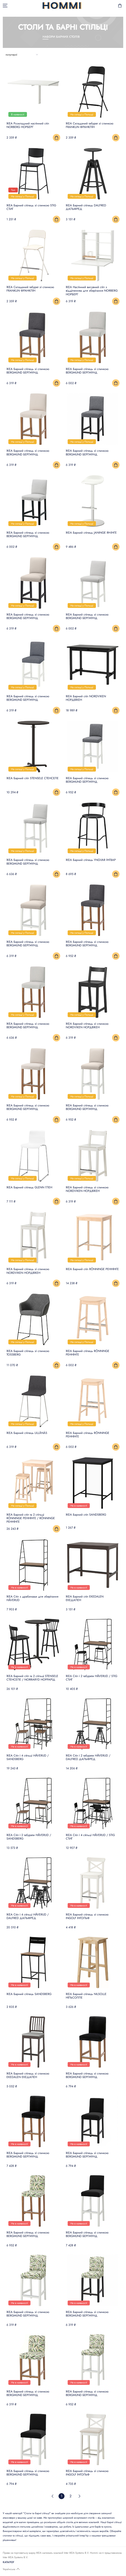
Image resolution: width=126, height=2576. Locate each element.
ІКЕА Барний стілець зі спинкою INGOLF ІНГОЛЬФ (87, 1916)
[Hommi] (62, 5)
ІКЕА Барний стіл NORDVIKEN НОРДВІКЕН (86, 698)
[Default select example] (12, 2569)
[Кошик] (120, 5)
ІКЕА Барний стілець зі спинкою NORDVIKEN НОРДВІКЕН (87, 1025)
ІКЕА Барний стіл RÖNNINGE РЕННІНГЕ (92, 1269)
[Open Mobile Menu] (5, 5)
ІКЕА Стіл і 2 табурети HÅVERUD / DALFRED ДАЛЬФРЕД (88, 1757)
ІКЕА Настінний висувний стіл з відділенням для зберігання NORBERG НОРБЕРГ (92, 290)
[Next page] (79, 2496)
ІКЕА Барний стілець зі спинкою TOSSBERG (28, 1353)
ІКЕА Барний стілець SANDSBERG (29, 1994)
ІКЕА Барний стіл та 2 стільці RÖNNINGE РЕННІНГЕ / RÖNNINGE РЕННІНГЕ (31, 1518)
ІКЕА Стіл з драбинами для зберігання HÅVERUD (32, 1598)
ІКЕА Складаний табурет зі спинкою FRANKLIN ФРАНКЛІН (89, 125)
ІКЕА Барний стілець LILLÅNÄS (27, 1433)
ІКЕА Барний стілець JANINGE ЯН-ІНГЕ (91, 532)
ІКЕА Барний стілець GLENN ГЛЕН (29, 1187)
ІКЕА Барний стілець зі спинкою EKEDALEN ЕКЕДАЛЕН (28, 2075)
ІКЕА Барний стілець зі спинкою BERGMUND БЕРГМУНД (28, 371)
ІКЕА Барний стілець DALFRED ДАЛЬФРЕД (86, 207)
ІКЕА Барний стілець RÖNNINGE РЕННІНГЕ (87, 1353)
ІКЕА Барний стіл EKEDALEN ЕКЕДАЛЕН (85, 1598)
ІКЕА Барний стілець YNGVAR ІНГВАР (91, 860)
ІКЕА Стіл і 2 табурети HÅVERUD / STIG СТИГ (91, 1678)
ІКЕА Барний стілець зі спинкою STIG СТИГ (31, 207)
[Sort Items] (22, 54)
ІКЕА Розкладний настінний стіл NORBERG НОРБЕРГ (28, 125)
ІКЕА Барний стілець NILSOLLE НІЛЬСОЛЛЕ (86, 1996)
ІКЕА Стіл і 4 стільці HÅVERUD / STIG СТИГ (90, 1837)
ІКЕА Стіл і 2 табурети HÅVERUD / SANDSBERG (29, 1837)
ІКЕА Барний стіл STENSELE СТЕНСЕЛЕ (33, 778)
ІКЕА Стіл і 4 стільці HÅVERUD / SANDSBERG (28, 1757)
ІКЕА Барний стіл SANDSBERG (86, 1514)
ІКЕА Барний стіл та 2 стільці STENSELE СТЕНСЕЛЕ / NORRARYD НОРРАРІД (32, 1678)
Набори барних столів (61, 37)
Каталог (8, 2562)
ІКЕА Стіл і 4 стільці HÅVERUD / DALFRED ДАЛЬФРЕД (28, 1916)
